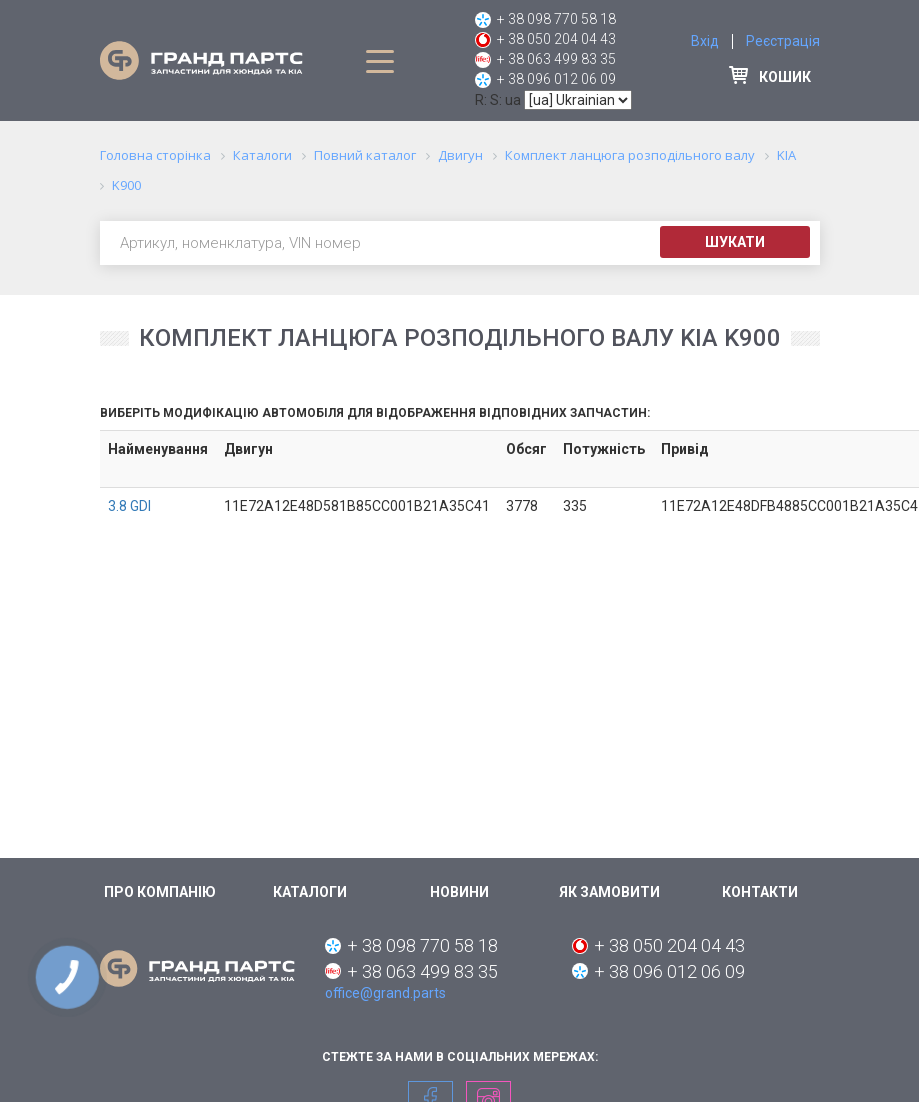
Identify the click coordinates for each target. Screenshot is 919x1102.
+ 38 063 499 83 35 (556, 59)
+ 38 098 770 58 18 (556, 19)
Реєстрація (783, 41)
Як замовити (609, 892)
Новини (459, 892)
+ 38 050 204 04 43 (556, 39)
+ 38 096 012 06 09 (556, 79)
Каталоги (310, 892)
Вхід (705, 41)
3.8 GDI (129, 506)
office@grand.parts (385, 993)
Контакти (760, 892)
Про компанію (160, 892)
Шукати (735, 242)
